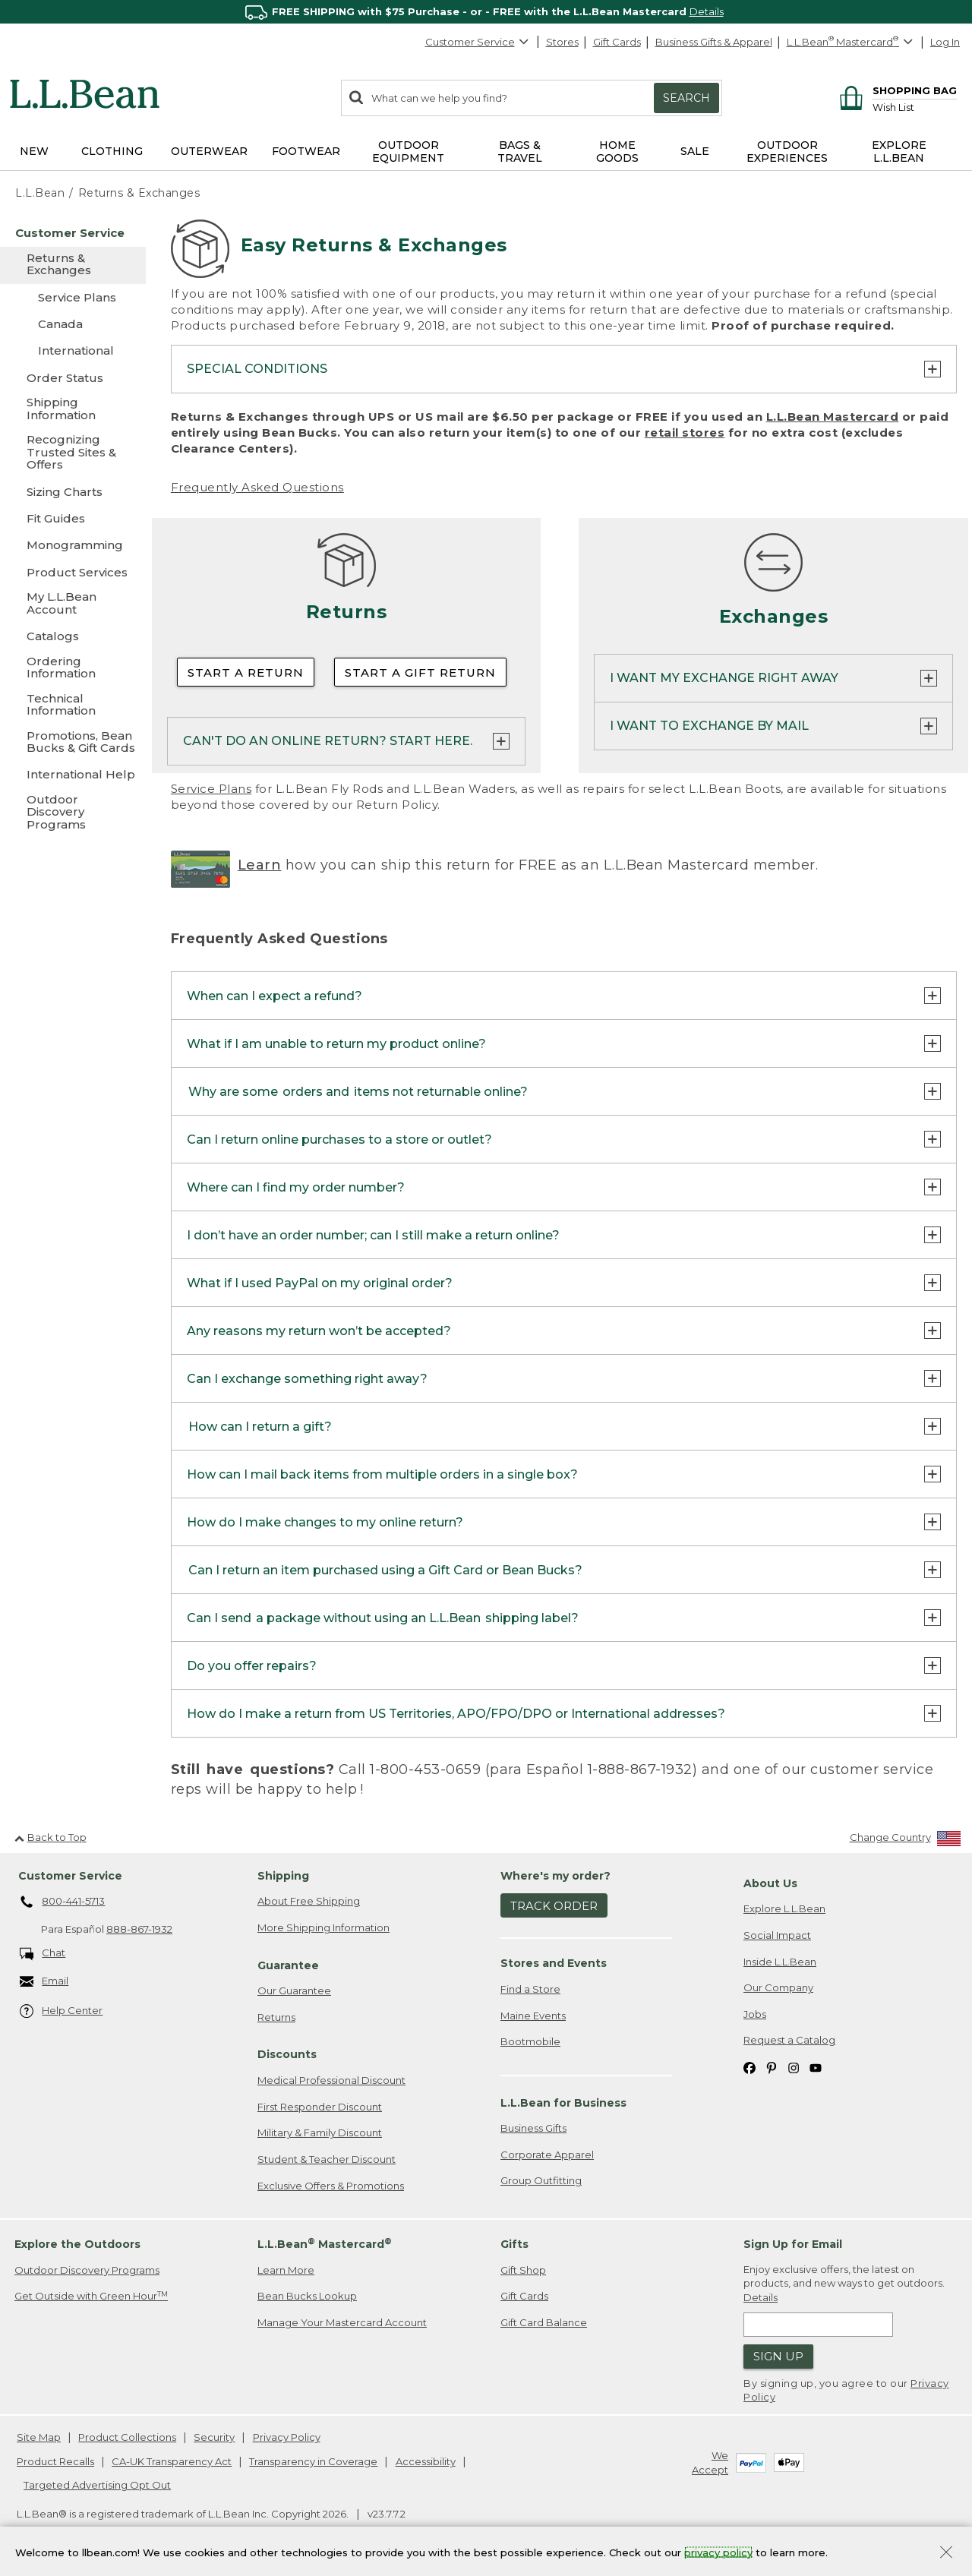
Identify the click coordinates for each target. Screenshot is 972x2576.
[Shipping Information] (73, 409)
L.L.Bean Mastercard (832, 416)
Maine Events (533, 2015)
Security (214, 2437)
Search (686, 98)
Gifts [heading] (514, 2244)
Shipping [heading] (283, 1876)
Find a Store (530, 1989)
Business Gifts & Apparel (713, 42)
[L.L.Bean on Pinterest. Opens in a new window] (771, 2067)
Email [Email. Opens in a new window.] (44, 1982)
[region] (486, 12)
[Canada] (73, 324)
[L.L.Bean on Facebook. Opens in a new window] (749, 2067)
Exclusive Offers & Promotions (330, 2186)
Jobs (754, 2014)
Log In (945, 42)
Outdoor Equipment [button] (408, 151)
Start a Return (246, 672)
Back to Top (50, 1837)
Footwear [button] (306, 151)
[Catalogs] (73, 636)
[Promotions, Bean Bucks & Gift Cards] (73, 743)
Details (707, 11)
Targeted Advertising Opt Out (97, 2485)
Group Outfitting (541, 2180)
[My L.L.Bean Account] (73, 604)
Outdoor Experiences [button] (787, 151)
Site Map (39, 2437)
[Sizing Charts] (73, 491)
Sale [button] (694, 151)
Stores (562, 42)
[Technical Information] (73, 705)
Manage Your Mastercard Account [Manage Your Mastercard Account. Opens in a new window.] (342, 2322)
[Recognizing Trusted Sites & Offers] (73, 453)
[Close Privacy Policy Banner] (946, 2553)
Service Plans (211, 788)
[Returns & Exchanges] (73, 265)
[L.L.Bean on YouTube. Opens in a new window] (815, 2067)
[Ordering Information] (73, 668)
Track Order (554, 1906)
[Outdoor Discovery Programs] (73, 813)
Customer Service (477, 42)
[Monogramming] (73, 545)
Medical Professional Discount (331, 2080)
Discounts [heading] (287, 2054)
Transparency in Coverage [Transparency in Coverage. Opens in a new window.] (313, 2461)
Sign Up (778, 2356)
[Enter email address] (818, 2324)
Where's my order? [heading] (555, 1876)
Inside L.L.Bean (779, 1962)
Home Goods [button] (617, 151)
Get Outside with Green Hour (91, 2296)
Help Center (61, 2011)
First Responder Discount (319, 2107)
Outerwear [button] (209, 151)
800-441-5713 (63, 1902)
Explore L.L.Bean (784, 1908)
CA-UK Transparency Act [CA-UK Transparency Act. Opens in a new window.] (172, 2461)
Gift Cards (617, 42)
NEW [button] (34, 151)
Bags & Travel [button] (519, 151)
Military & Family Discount (319, 2132)
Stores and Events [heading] (553, 1963)
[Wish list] (915, 107)
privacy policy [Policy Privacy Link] (718, 2552)
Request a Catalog (789, 2040)
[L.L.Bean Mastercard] (851, 42)
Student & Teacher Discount (326, 2159)
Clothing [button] (112, 151)
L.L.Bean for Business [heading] (563, 2103)
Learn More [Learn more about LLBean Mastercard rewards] (285, 2270)
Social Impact (777, 1935)
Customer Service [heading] (70, 1876)
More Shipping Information (323, 1927)
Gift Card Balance (543, 2322)
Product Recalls (55, 2461)
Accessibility (426, 2461)
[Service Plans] (73, 297)
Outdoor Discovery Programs (86, 2270)
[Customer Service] (73, 232)
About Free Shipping (308, 1901)
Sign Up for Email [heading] (792, 2244)
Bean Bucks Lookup (307, 2296)
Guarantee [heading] (288, 1965)
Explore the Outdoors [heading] (77, 2244)
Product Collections (127, 2437)
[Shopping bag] (896, 90)
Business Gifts (533, 2128)
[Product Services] (73, 572)
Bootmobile (530, 2041)
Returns (276, 2017)
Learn (260, 865)
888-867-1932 (139, 1929)
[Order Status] (73, 378)
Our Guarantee (294, 1990)
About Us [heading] (770, 1883)
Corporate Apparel (547, 2154)
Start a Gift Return (420, 672)
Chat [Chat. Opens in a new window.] (43, 1953)
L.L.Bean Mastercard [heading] (324, 2244)
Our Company (778, 1987)
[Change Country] (905, 1840)
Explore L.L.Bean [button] (899, 151)
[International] (73, 350)
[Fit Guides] (73, 518)
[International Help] (73, 774)
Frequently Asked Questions (257, 487)
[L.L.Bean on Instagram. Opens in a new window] (793, 2067)
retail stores (685, 432)
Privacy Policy (286, 2437)
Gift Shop (523, 2270)
